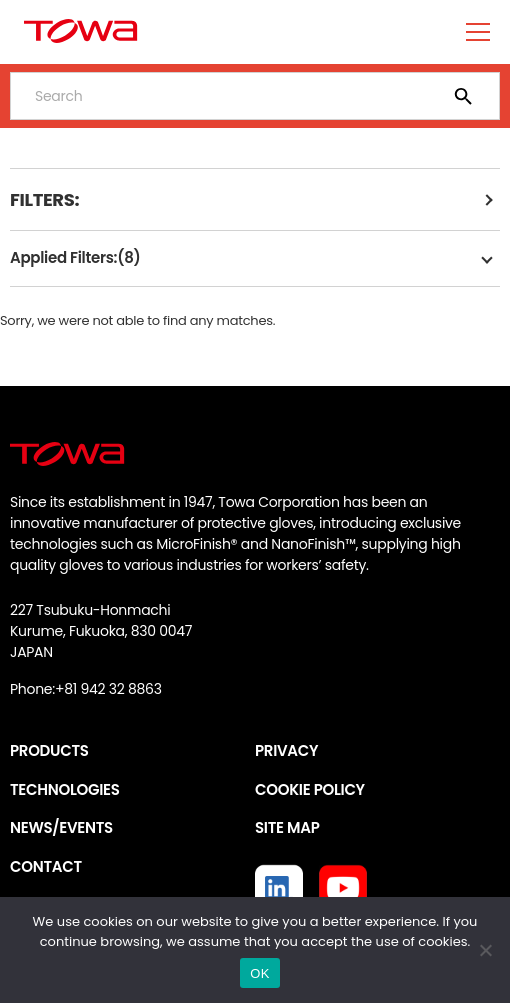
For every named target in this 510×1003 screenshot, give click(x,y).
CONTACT (46, 866)
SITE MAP (287, 827)
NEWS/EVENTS (61, 827)
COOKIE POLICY (310, 789)
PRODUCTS (49, 750)
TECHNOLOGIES (65, 789)
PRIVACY (286, 750)
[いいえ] (485, 950)
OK (259, 973)
